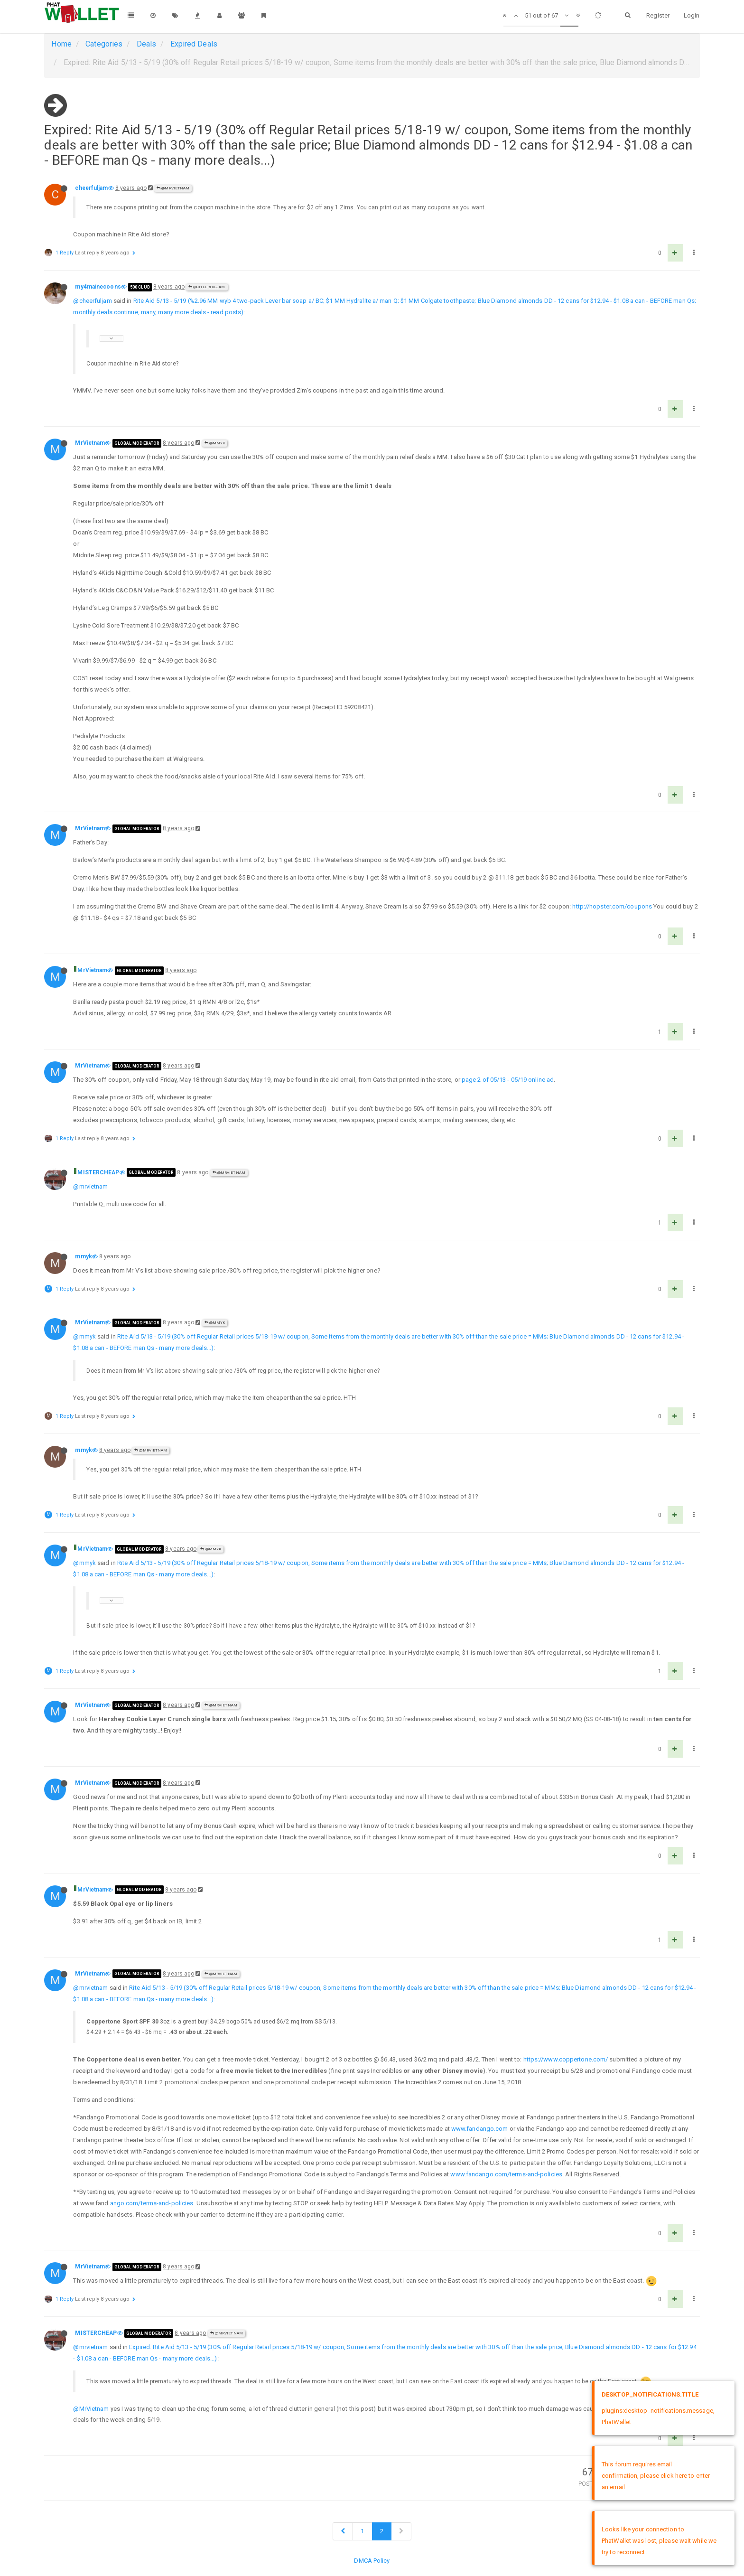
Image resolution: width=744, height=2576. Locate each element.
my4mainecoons (98, 286)
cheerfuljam (91, 188)
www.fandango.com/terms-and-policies (506, 2174)
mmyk (83, 1256)
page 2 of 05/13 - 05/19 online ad (508, 1079)
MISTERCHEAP (98, 1172)
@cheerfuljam (206, 287)
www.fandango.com (479, 2128)
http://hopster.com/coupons (612, 906)
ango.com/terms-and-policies (152, 2203)
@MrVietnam (173, 188)
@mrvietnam (90, 1186)
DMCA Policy (372, 2560)
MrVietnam (90, 443)
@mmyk (215, 443)
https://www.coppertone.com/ (565, 2059)
